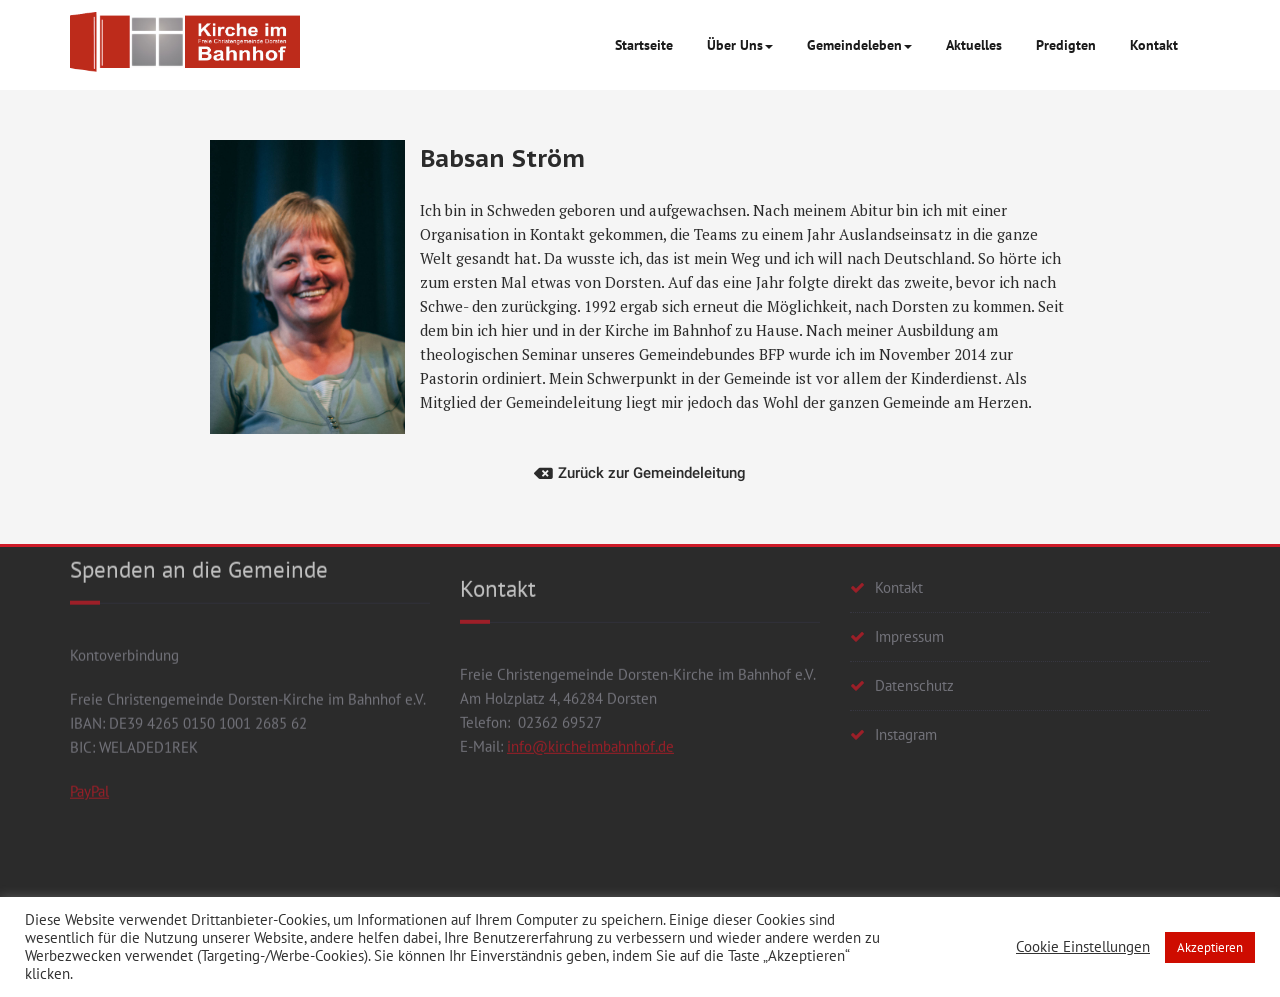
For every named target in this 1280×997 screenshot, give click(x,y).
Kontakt (1154, 45)
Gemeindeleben (859, 45)
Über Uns (740, 45)
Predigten (1066, 45)
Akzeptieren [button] (1210, 947)
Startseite (644, 45)
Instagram (906, 665)
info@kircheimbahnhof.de (590, 670)
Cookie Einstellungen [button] (1083, 947)
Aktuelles (974, 45)
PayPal (89, 689)
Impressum (909, 567)
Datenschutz (914, 616)
